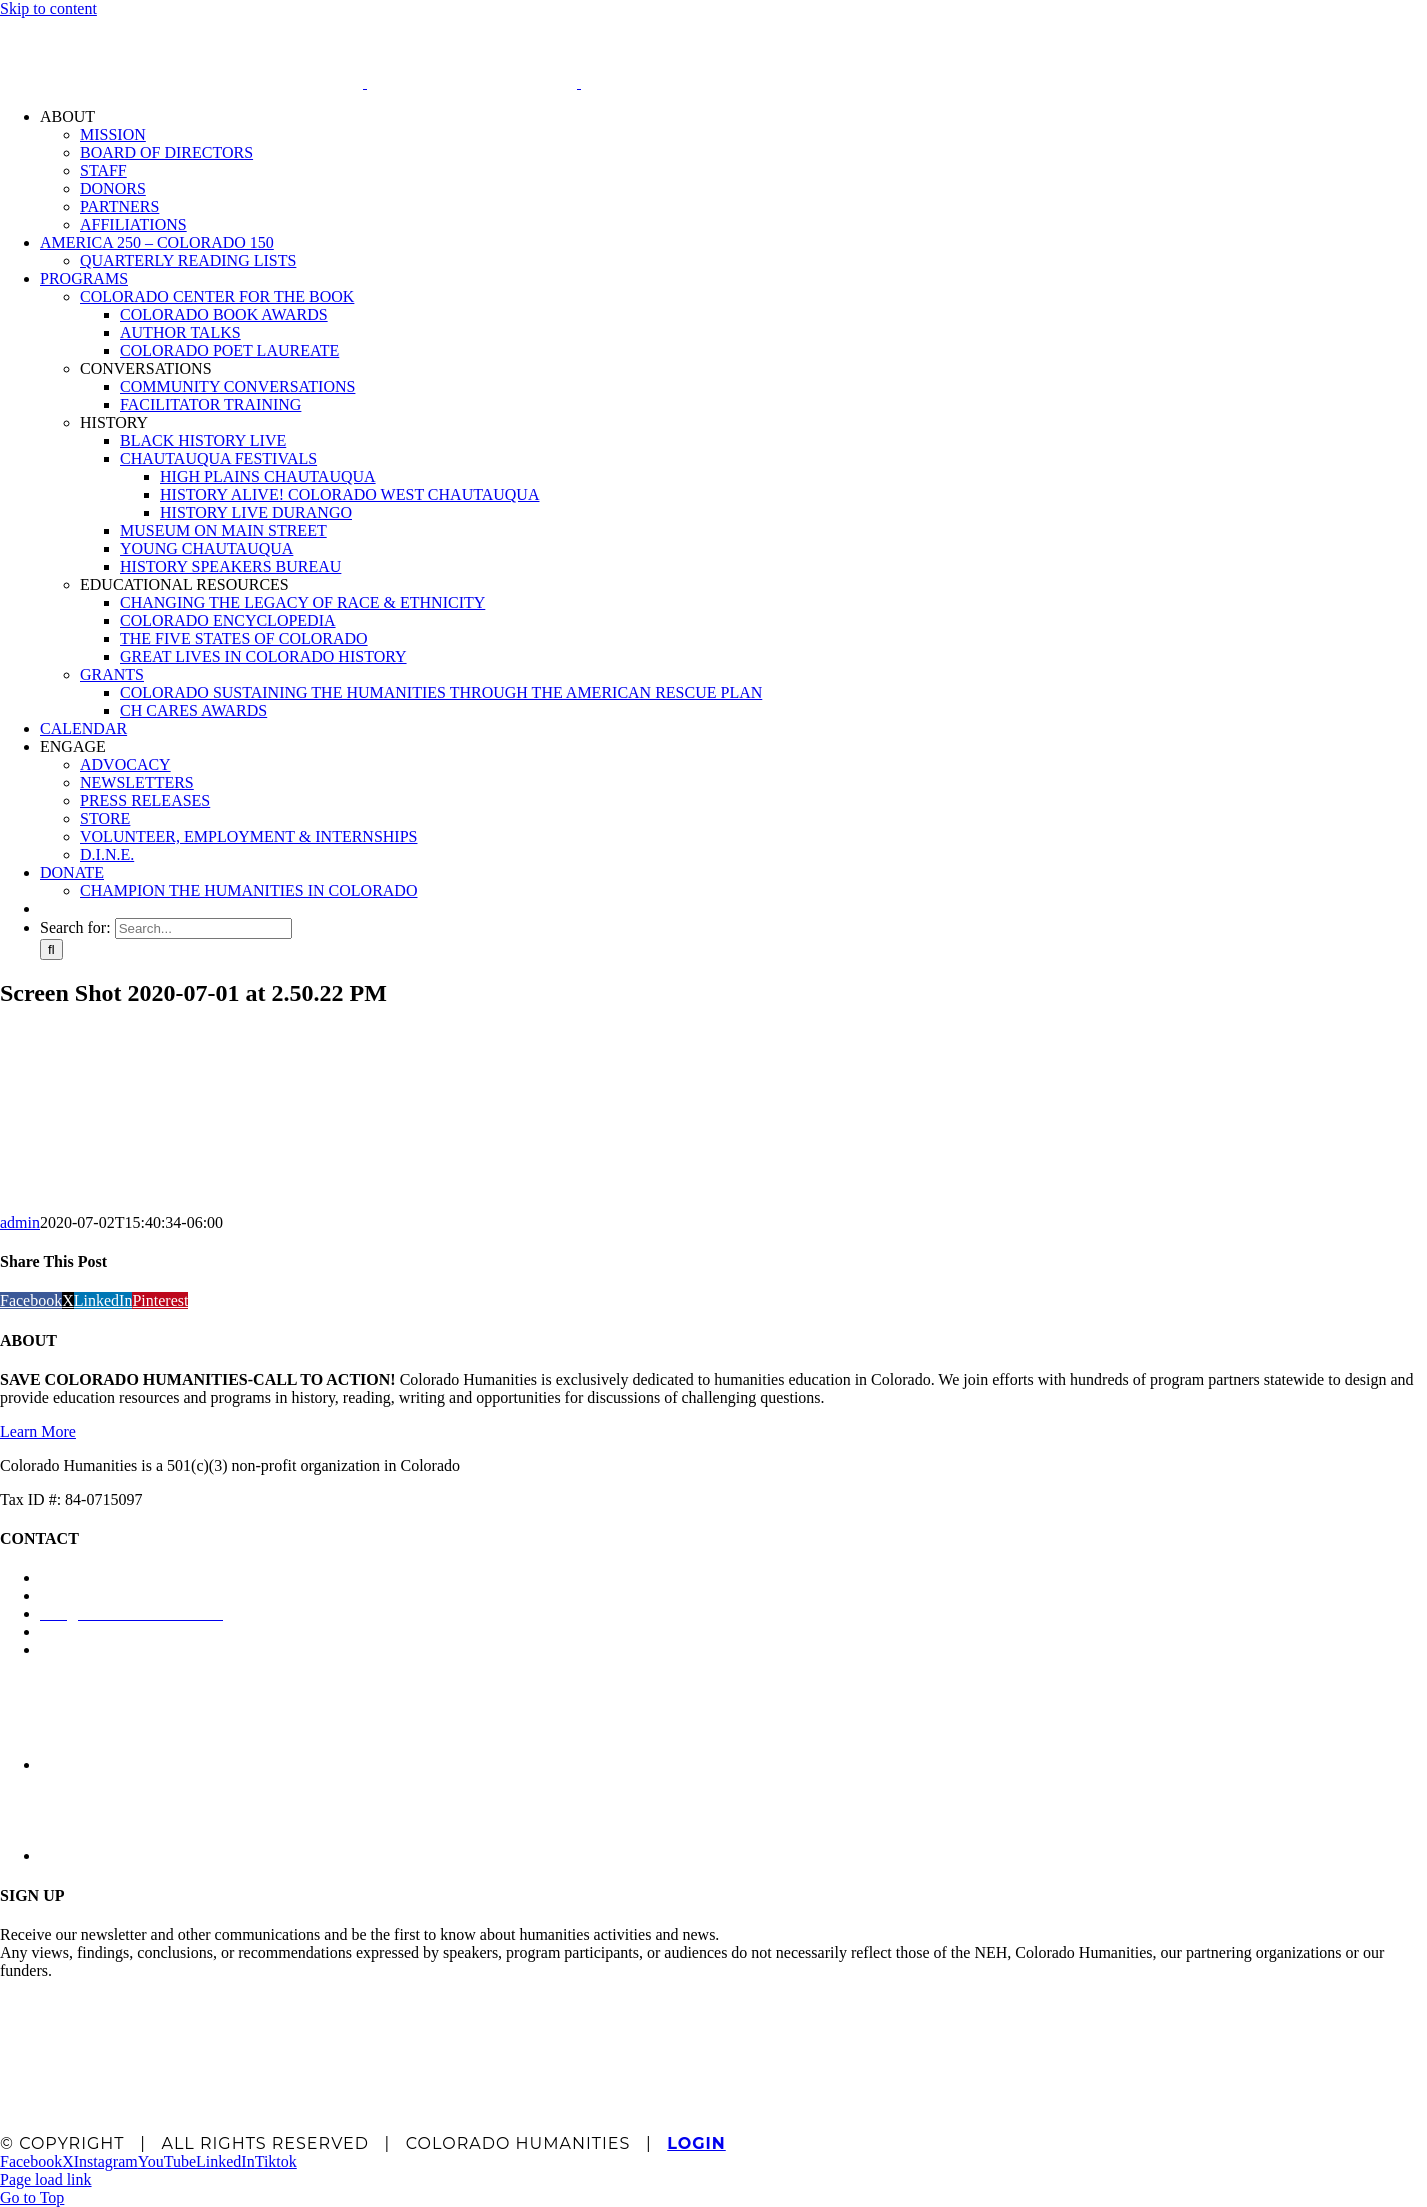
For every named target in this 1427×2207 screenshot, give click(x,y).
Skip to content (48, 8)
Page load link (46, 2179)
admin (20, 1222)
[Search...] (203, 928)
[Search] (51, 949)
